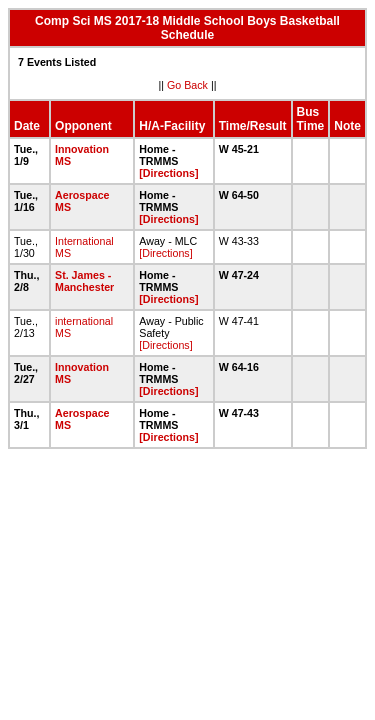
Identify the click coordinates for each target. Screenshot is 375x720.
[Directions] (168, 173)
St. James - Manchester (84, 281)
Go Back (187, 85)
